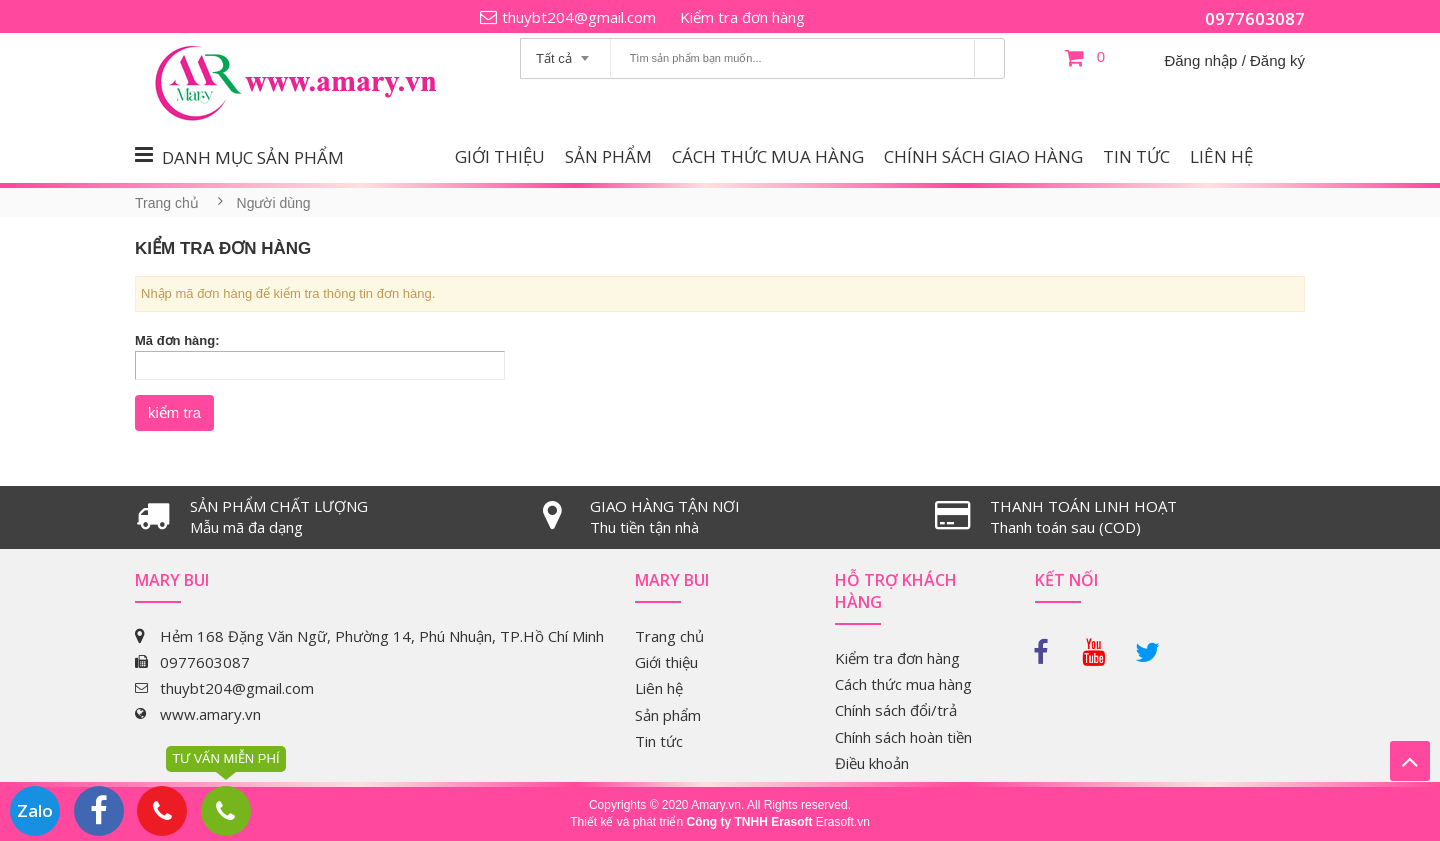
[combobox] (565, 52)
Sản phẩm (608, 156)
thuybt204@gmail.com (579, 17)
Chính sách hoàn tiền (903, 737)
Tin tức (1136, 156)
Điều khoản (872, 763)
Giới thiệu (500, 156)
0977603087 (1255, 18)
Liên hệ (1221, 156)
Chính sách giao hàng (983, 156)
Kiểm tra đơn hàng (742, 17)
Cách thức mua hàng (768, 156)
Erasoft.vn (843, 822)
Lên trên (1410, 761)
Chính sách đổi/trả (896, 710)
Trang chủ (167, 203)
